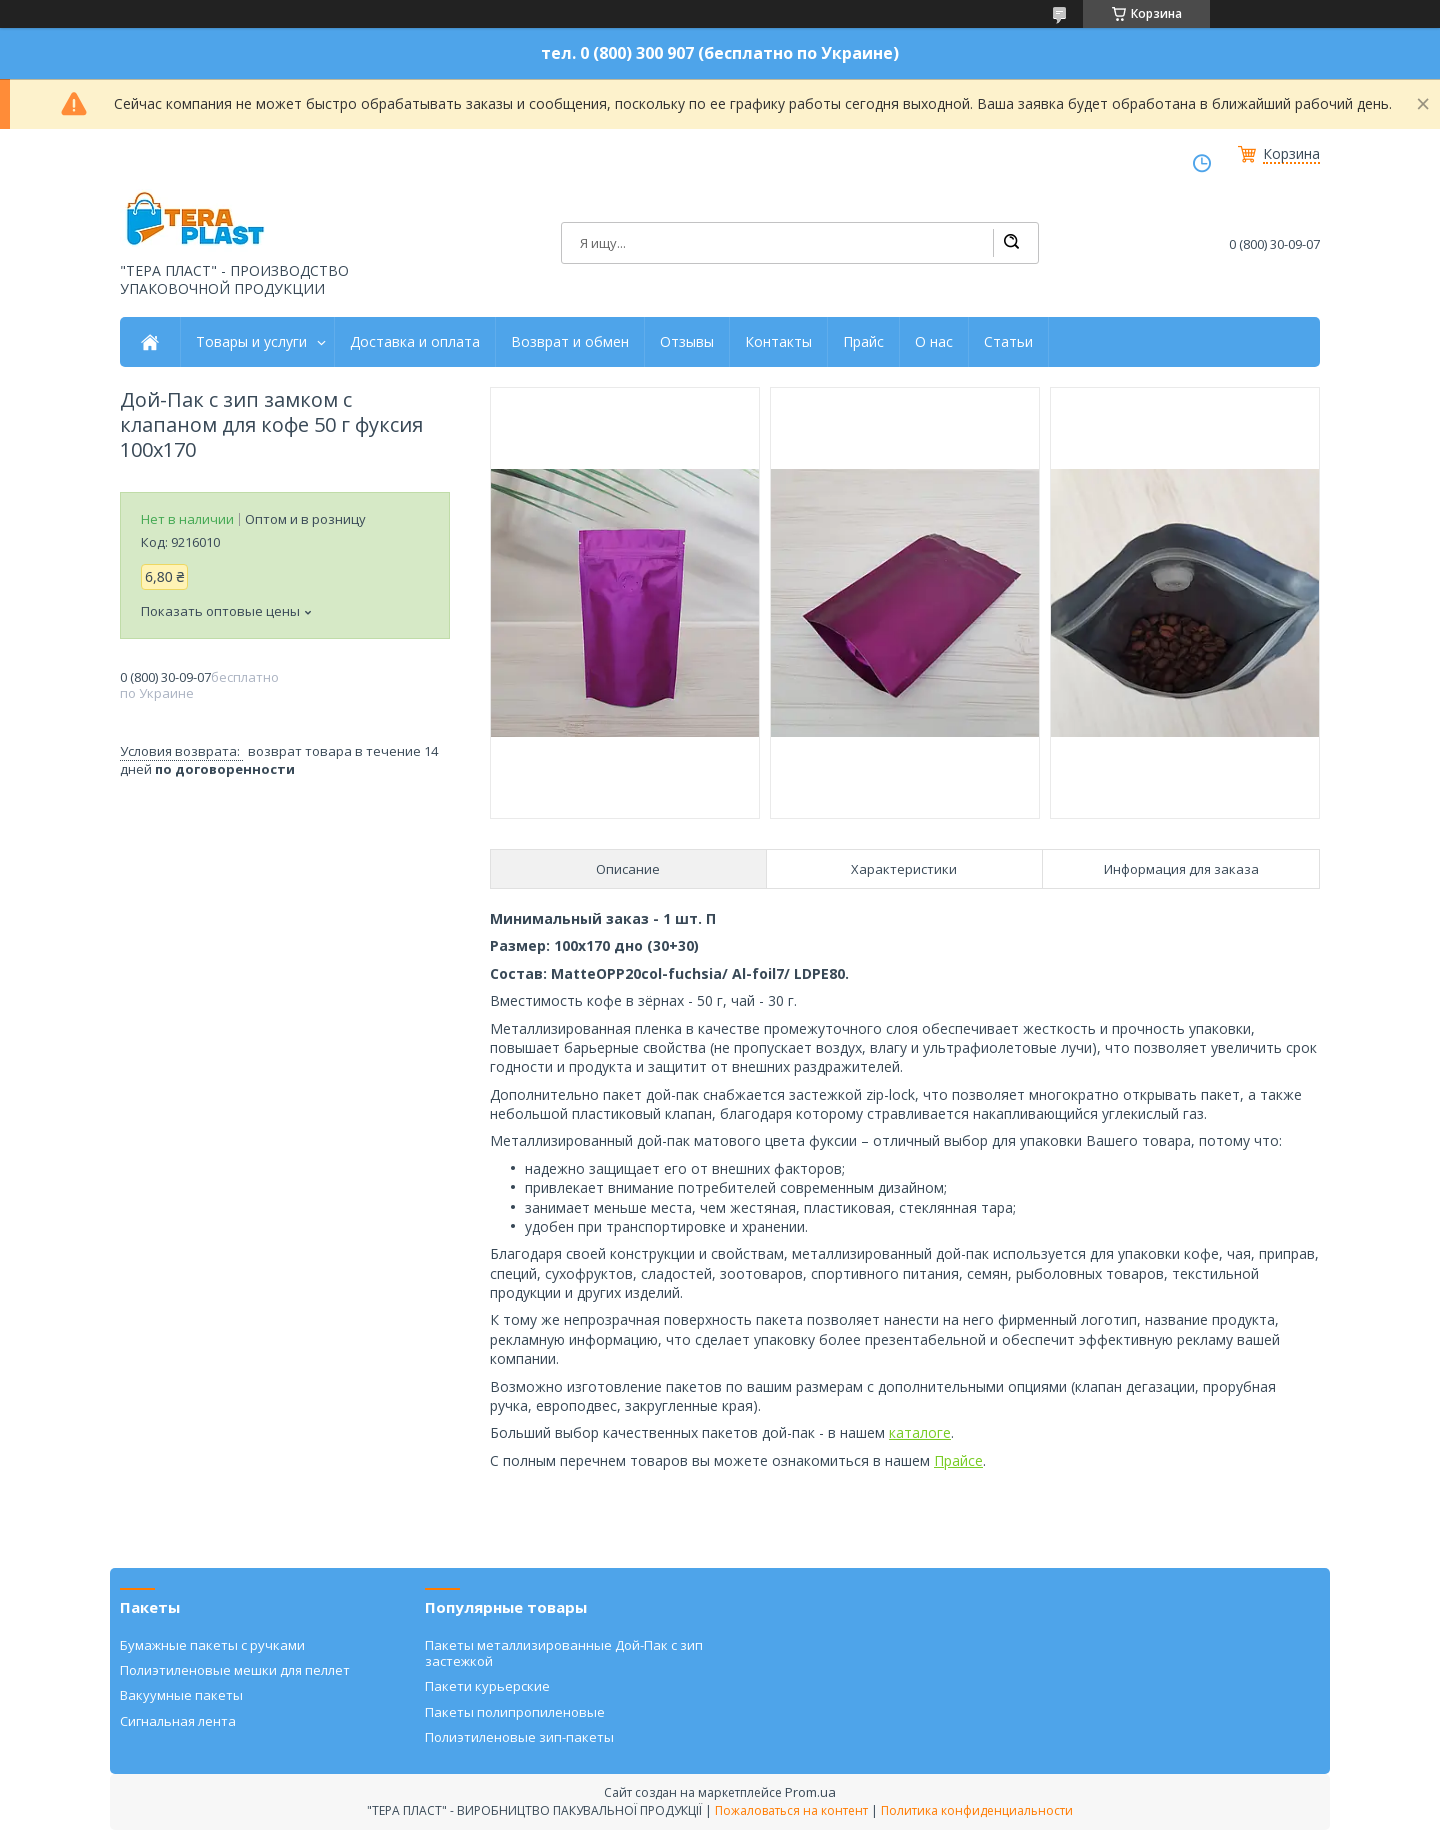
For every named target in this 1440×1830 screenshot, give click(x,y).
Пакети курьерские (487, 1686)
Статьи (1008, 342)
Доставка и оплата (415, 342)
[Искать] (1011, 243)
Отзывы (687, 342)
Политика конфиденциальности (977, 1810)
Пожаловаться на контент (791, 1810)
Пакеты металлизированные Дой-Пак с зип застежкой (564, 1653)
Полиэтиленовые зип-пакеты (519, 1737)
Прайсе (958, 1460)
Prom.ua (810, 1792)
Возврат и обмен (570, 342)
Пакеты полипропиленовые (515, 1712)
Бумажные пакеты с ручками (212, 1645)
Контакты (778, 342)
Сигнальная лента (178, 1721)
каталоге (920, 1432)
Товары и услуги (251, 342)
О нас (934, 342)
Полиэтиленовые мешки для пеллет (235, 1670)
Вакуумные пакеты (181, 1695)
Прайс (863, 342)
